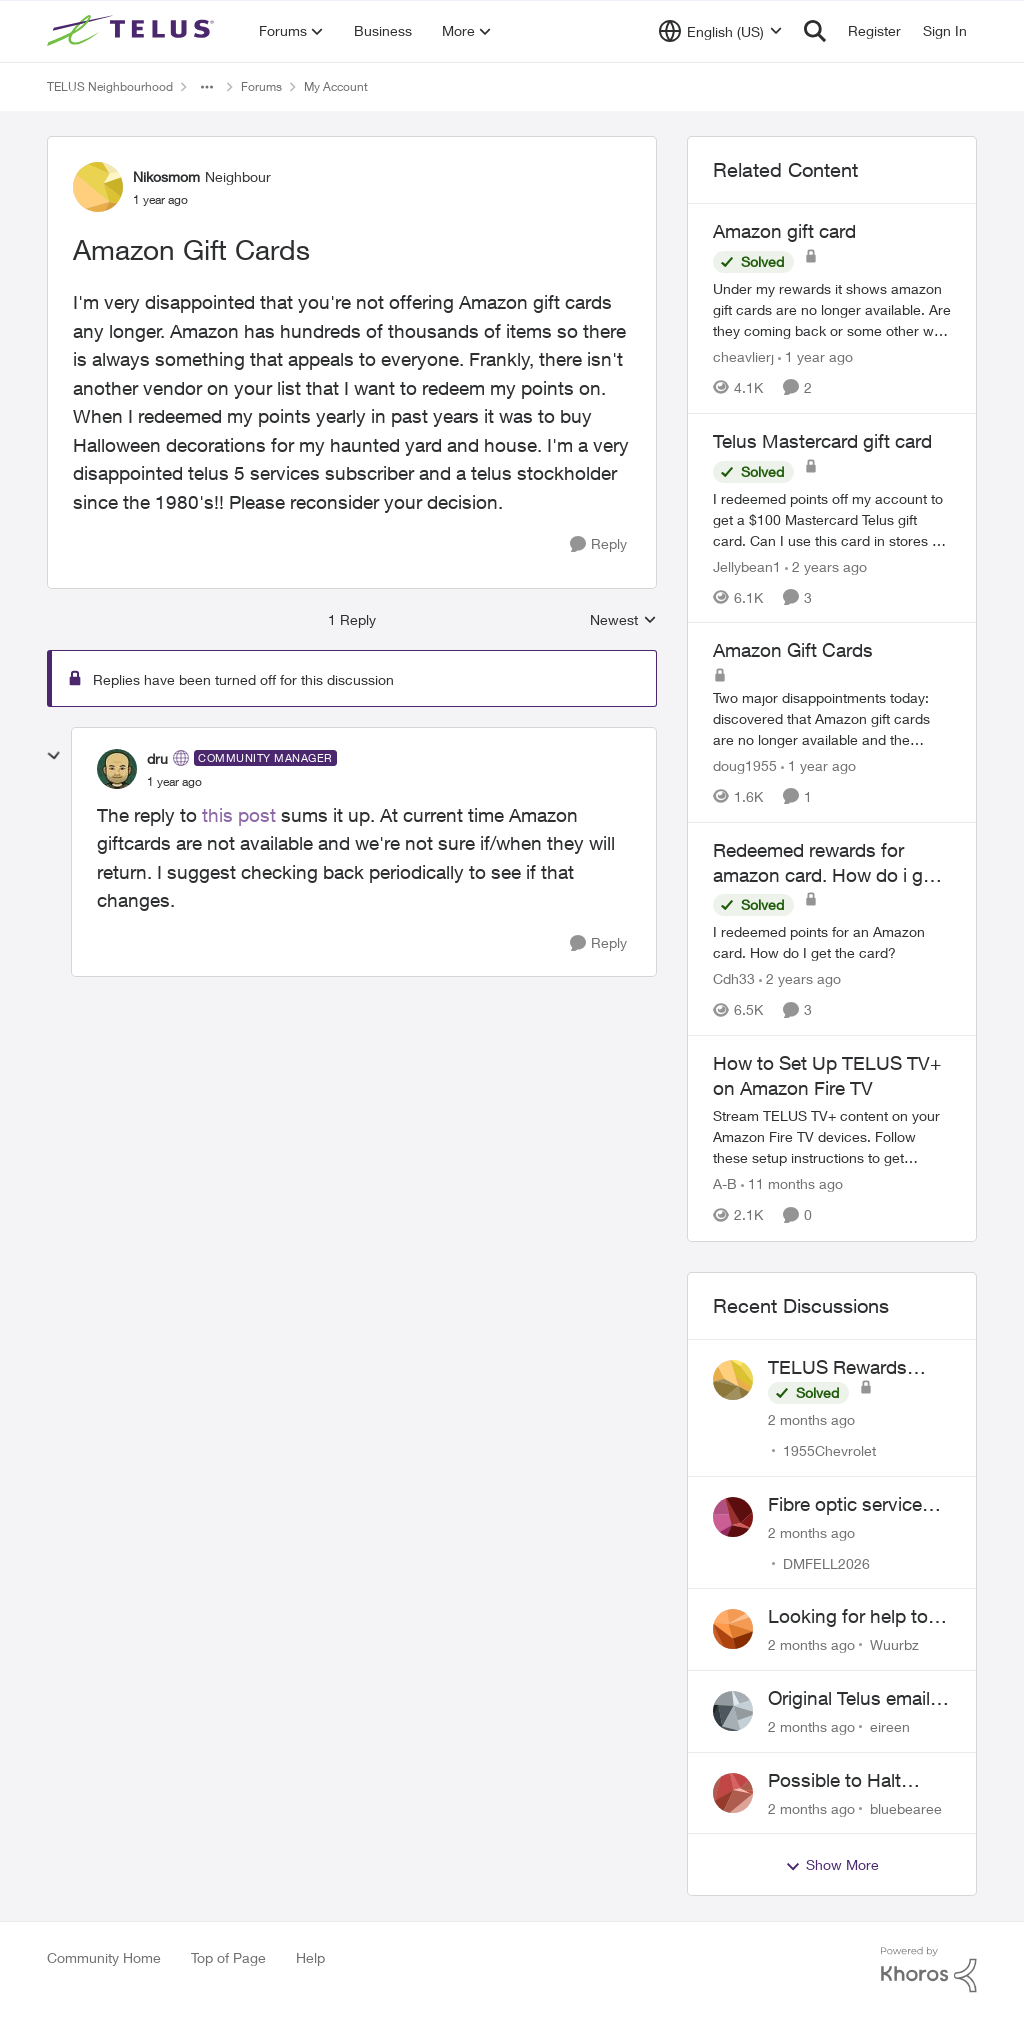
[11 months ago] (792, 1184)
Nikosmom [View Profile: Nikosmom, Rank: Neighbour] (166, 176)
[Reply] (598, 544)
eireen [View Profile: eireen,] (890, 1726)
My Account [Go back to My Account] (336, 86)
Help (310, 1957)
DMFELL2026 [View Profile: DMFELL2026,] (826, 1562)
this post (239, 815)
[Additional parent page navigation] (207, 87)
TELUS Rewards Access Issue (837, 1368)
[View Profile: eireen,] (733, 1711)
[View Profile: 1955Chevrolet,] (733, 1380)
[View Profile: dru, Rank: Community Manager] (117, 769)
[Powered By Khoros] (929, 1970)
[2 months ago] (811, 1419)
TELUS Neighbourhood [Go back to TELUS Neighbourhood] (110, 86)
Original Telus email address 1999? (849, 1699)
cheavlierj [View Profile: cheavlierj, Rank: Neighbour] (743, 356)
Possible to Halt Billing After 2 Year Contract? (844, 1781)
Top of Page (228, 1957)
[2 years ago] (826, 565)
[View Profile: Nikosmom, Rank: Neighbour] (98, 187)
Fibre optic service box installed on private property (845, 1505)
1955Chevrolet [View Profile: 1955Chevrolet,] (829, 1450)
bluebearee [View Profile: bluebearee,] (906, 1807)
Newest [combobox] (623, 620)
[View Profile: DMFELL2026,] (733, 1517)
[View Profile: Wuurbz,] (733, 1629)
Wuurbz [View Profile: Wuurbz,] (894, 1644)
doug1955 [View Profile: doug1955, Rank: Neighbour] (745, 765)
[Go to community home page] (133, 31)
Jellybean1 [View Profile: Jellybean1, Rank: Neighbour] (747, 565)
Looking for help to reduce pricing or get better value (855, 1617)
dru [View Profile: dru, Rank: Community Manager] (157, 758)
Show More (832, 1865)
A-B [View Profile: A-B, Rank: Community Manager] (725, 1184)
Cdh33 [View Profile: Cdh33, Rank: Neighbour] (734, 978)
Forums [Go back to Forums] (261, 86)
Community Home (104, 1957)
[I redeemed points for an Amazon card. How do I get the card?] (832, 942)
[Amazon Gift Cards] (174, 782)
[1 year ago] (815, 356)
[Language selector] (720, 31)
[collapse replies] (54, 756)
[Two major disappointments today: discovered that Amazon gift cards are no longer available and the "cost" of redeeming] (832, 718)
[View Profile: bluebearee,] (733, 1793)
